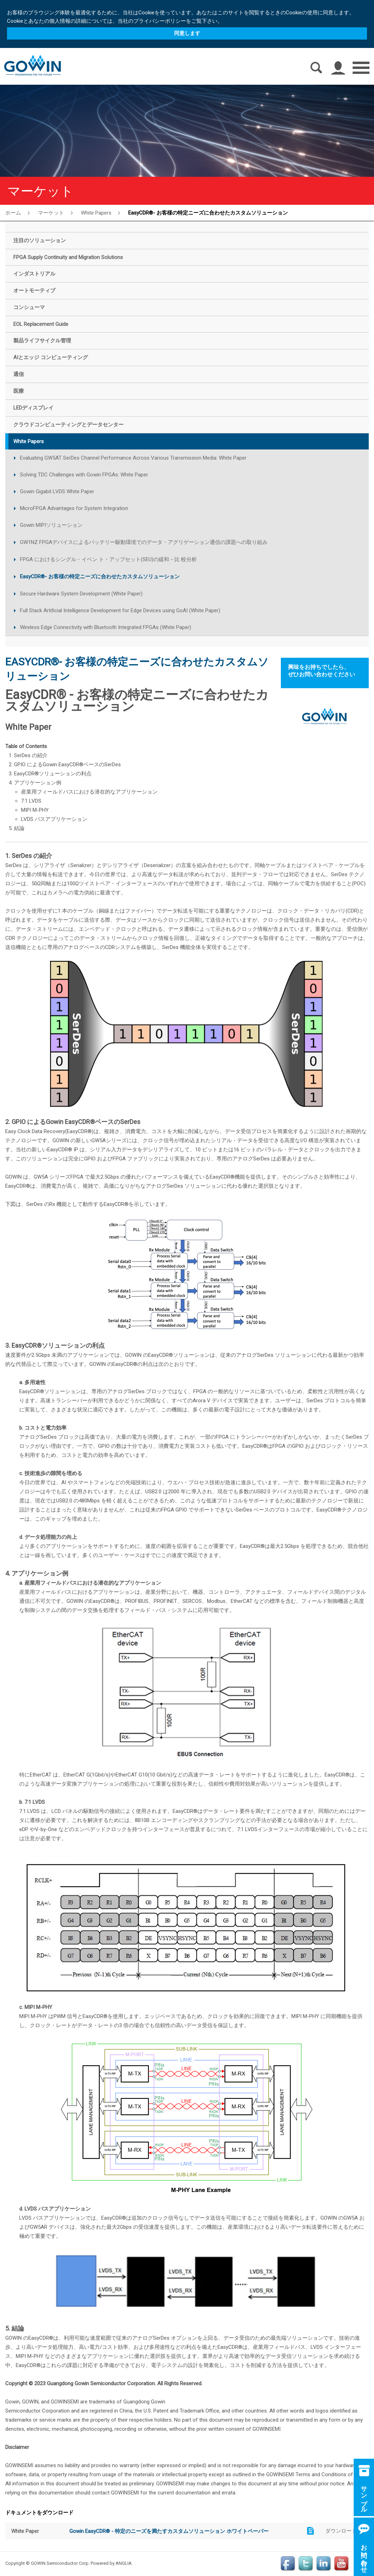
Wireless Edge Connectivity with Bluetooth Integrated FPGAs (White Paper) (105, 627)
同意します (187, 33)
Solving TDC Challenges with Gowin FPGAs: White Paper (84, 475)
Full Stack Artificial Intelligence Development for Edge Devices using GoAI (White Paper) (120, 610)
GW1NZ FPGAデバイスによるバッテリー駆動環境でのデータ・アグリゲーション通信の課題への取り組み (144, 542)
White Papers (96, 213)
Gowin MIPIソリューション (51, 525)
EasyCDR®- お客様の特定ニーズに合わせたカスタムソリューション (208, 212)
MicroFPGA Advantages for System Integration (74, 508)
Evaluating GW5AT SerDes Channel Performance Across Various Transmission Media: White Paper (133, 458)
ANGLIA (124, 2563)
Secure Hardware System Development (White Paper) (81, 594)
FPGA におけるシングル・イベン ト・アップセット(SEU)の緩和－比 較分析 (108, 559)
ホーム (13, 212)
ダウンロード (341, 2531)
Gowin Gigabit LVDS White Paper (57, 491)
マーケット (51, 212)
